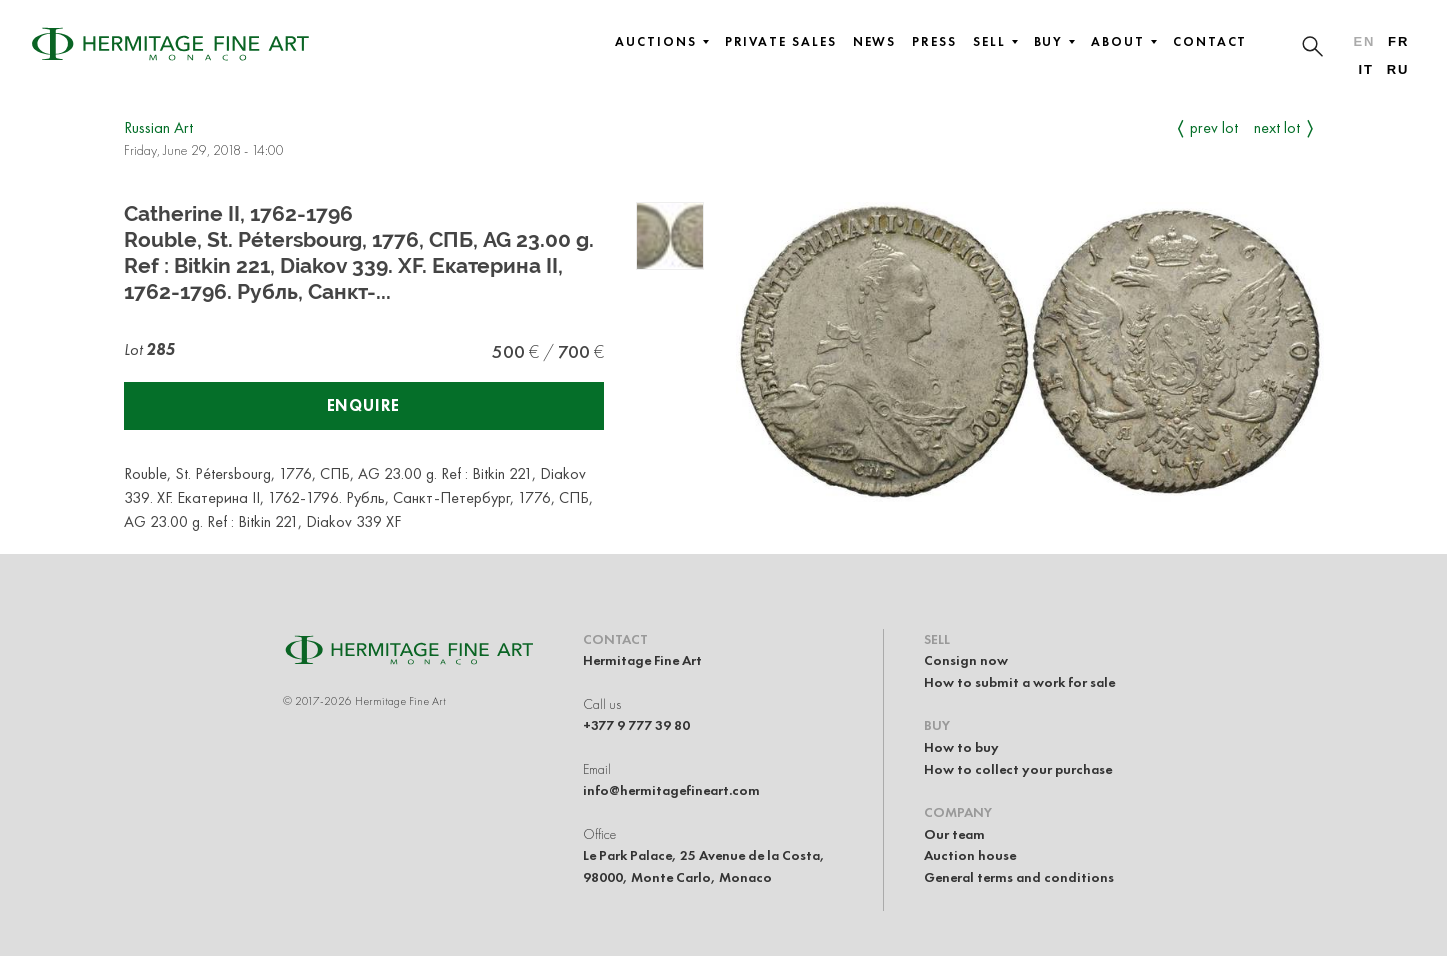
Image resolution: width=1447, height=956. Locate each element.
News (875, 42)
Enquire (364, 405)
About (1124, 42)
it (1365, 69)
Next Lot (1277, 127)
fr (1398, 41)
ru (1398, 69)
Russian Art (158, 127)
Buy (1055, 42)
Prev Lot (1214, 127)
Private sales (781, 42)
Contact (1210, 42)
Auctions (661, 42)
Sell (995, 42)
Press (934, 42)
